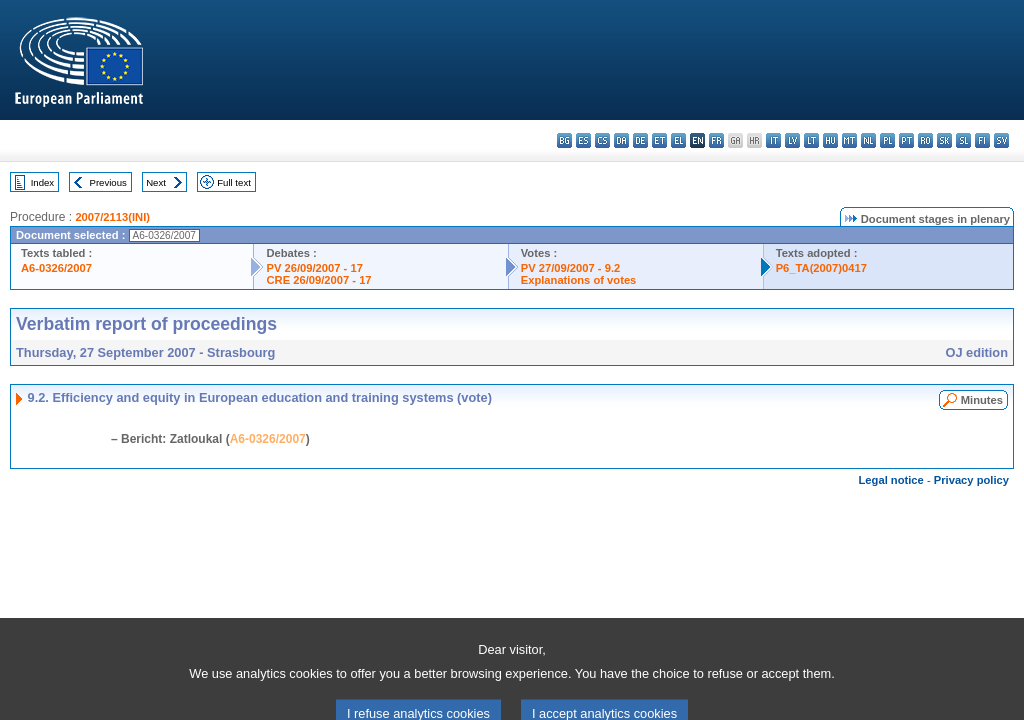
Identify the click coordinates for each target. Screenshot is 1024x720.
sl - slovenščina (963, 140)
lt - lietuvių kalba (811, 140)
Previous (108, 182)
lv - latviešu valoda (792, 140)
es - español (583, 140)
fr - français (716, 140)
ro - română (925, 140)
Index (42, 182)
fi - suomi (982, 140)
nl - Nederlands (868, 140)
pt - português (906, 140)
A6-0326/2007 (56, 268)
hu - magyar (830, 140)
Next (156, 182)
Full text (234, 182)
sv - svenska (1001, 140)
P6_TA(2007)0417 (821, 268)
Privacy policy (971, 480)
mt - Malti (849, 140)
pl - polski (887, 140)
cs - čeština (602, 140)
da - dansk (621, 140)
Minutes (982, 400)
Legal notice (891, 480)
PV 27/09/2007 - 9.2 (571, 268)
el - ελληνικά (678, 140)
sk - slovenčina (944, 140)
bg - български (564, 140)
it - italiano (773, 140)
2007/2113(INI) (112, 217)
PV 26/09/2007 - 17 (314, 268)
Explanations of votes (579, 280)
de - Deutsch (640, 140)
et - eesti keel (659, 140)
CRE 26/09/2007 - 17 (318, 280)
